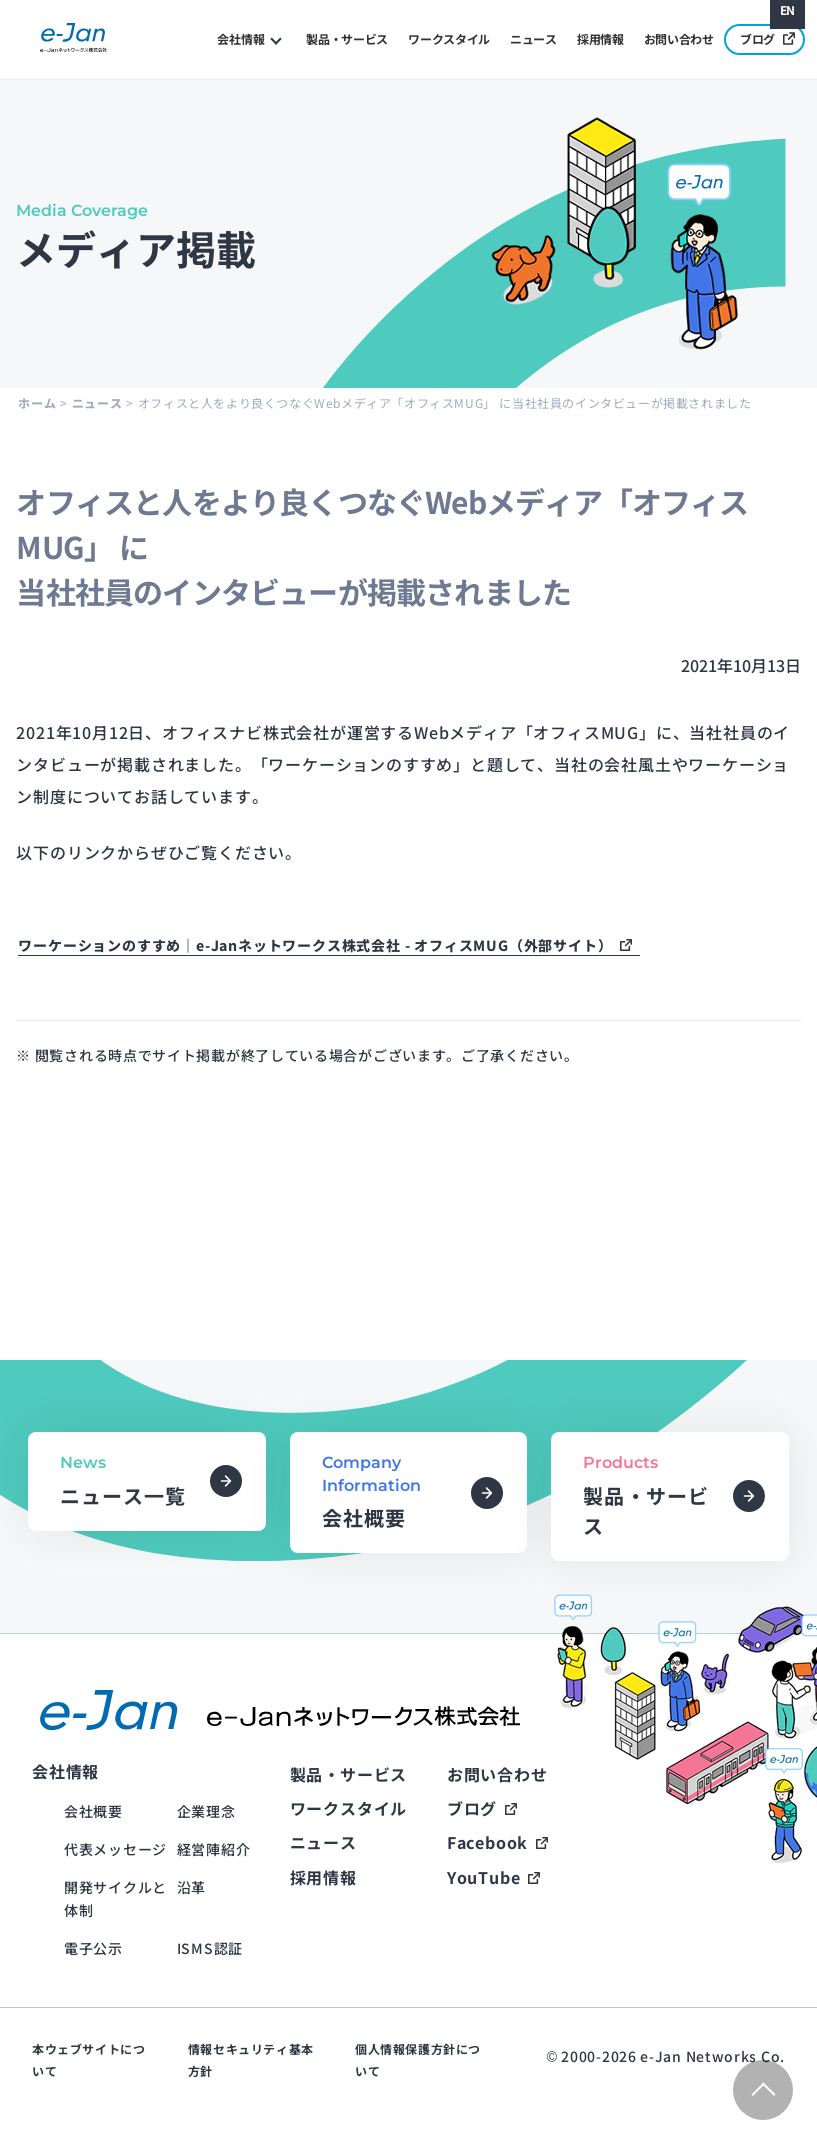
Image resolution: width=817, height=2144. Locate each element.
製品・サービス (347, 38)
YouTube (484, 1877)
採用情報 (600, 38)
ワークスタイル (449, 38)
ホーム (37, 402)
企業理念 (206, 1811)
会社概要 (93, 1811)
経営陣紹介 (214, 1849)
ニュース (533, 38)
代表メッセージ (115, 1849)
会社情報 (240, 38)
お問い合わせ (679, 38)
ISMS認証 (210, 1948)
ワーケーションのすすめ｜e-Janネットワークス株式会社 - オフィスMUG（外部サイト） (315, 945)
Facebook (487, 1842)
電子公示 (93, 1948)
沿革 (191, 1887)
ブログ (767, 38)
